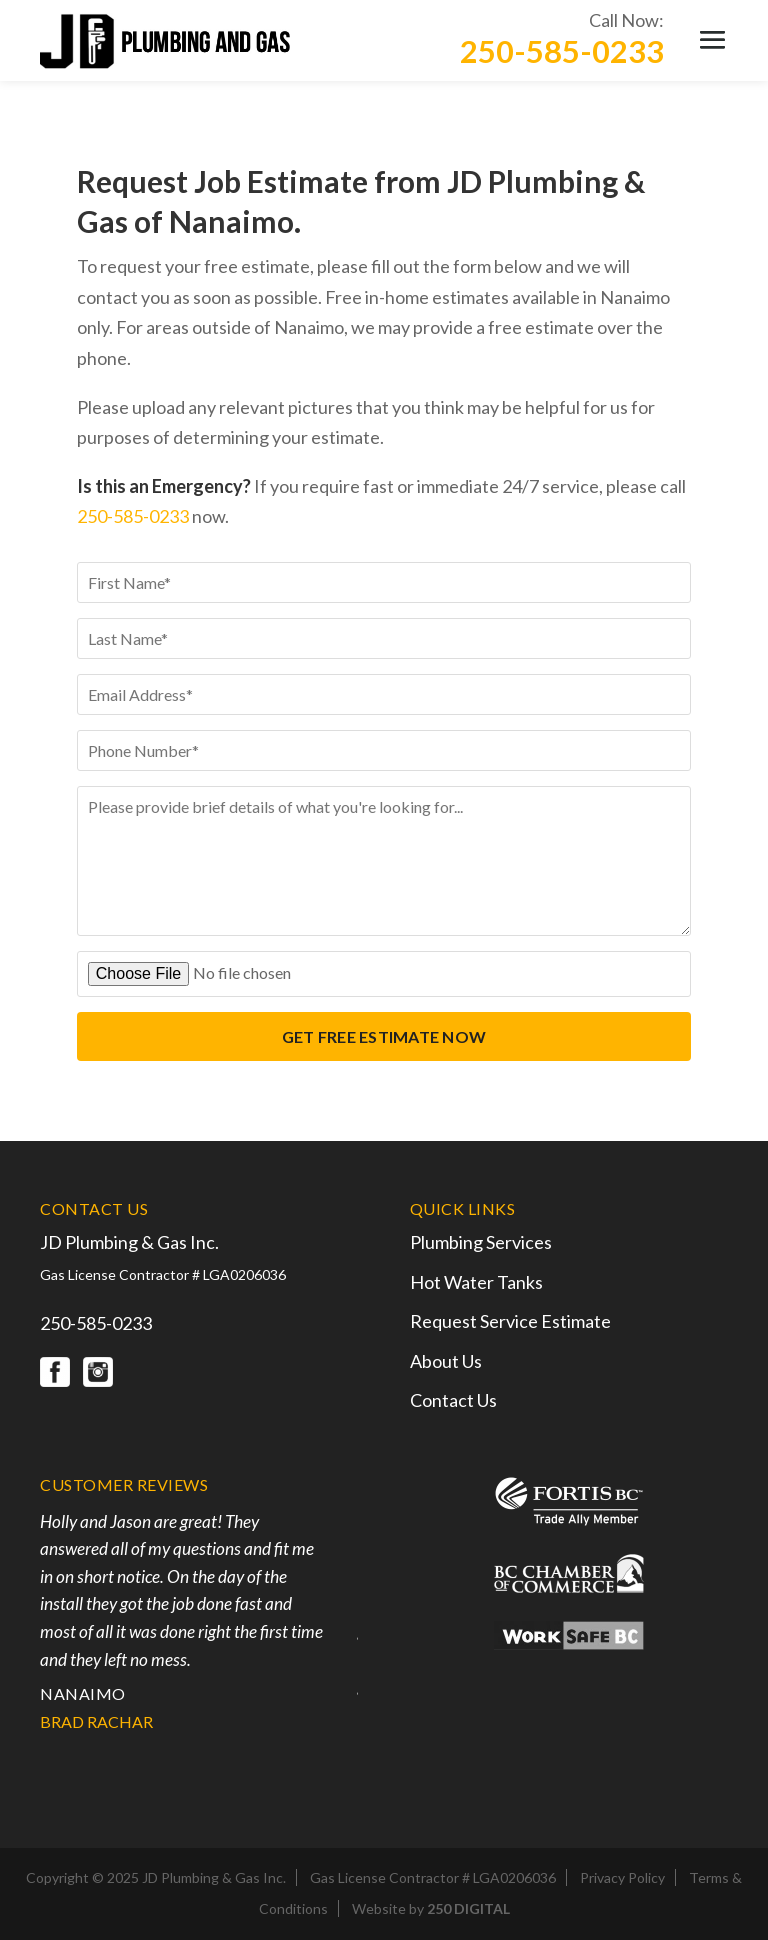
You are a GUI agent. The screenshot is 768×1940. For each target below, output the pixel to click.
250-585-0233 (562, 51)
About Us (446, 1361)
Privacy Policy (622, 1877)
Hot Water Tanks (476, 1282)
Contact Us (453, 1400)
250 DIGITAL (468, 1908)
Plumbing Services (481, 1242)
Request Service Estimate (510, 1321)
